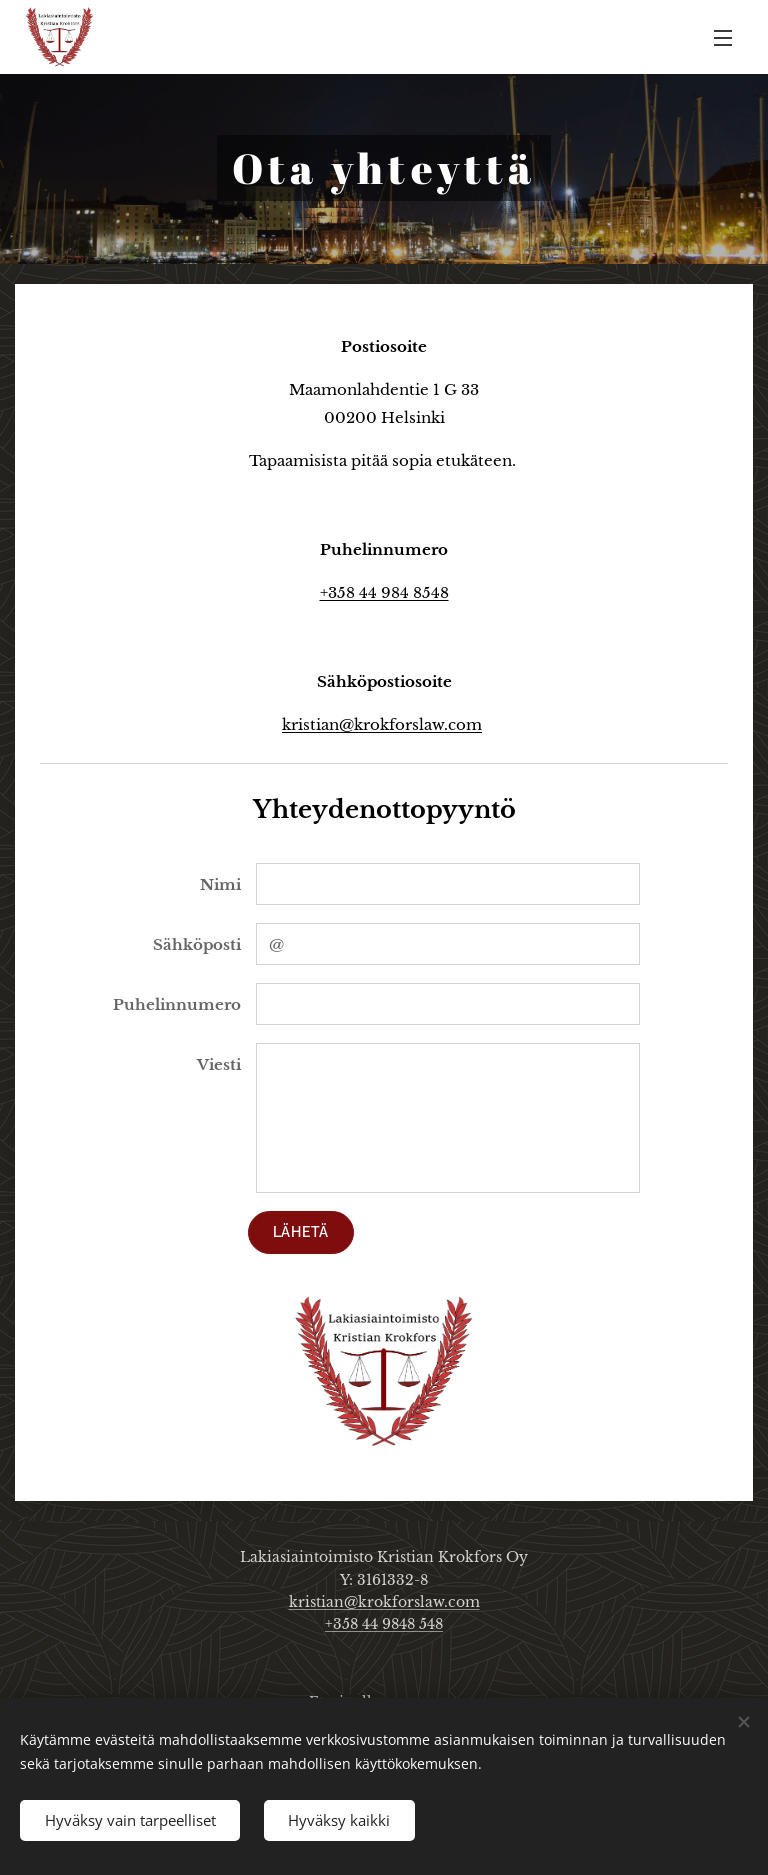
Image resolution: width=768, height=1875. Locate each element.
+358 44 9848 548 (384, 1624)
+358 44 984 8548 (384, 592)
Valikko (723, 38)
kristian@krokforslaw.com (382, 724)
